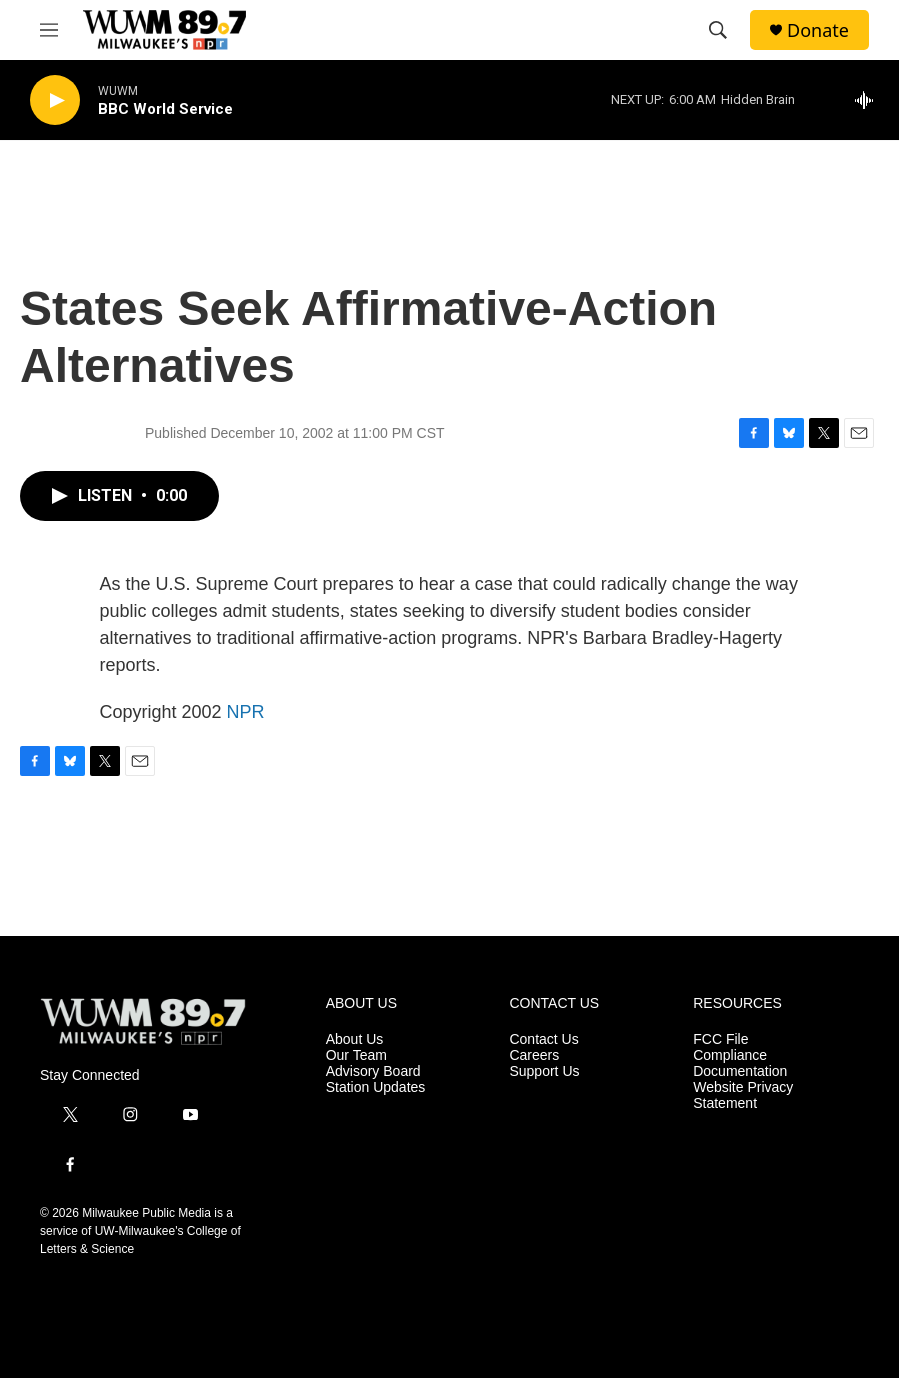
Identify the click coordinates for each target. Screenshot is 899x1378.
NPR (246, 712)
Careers (534, 1055)
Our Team (356, 1055)
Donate (818, 30)
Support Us (544, 1071)
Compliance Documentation (740, 1063)
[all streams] (869, 100)
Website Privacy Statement (743, 1095)
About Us (355, 1039)
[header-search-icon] (718, 30)
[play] (55, 100)
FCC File (720, 1039)
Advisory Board (373, 1071)
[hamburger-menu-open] (49, 30)
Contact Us (543, 1039)
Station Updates (376, 1087)
